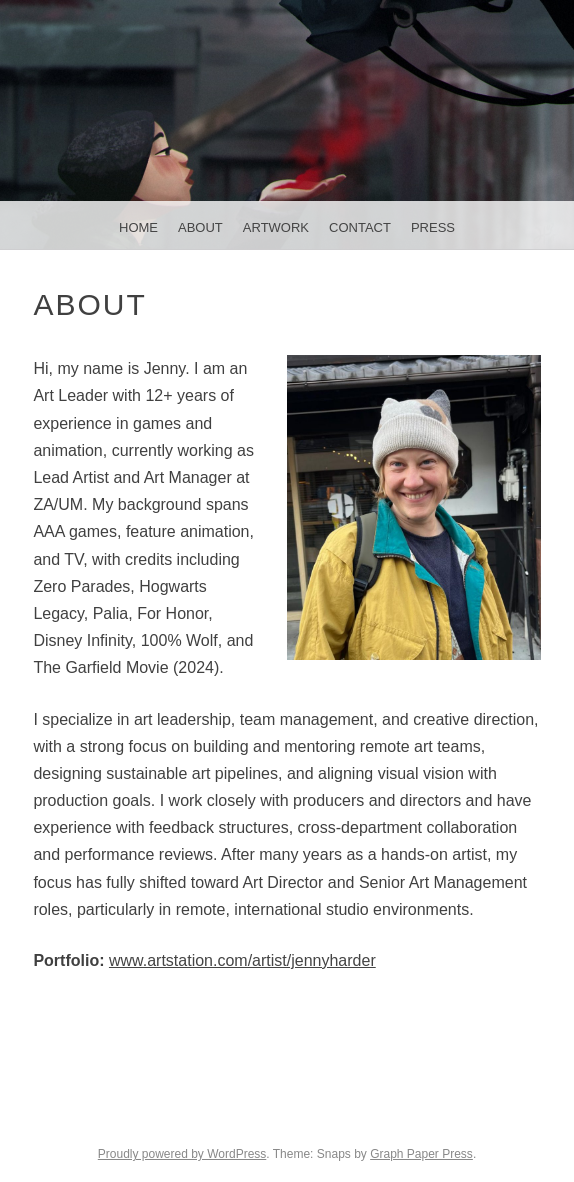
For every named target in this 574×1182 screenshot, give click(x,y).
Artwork (276, 227)
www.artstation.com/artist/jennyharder (242, 960)
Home (138, 227)
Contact (360, 227)
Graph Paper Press (421, 1154)
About (200, 227)
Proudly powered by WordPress (182, 1154)
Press (433, 227)
